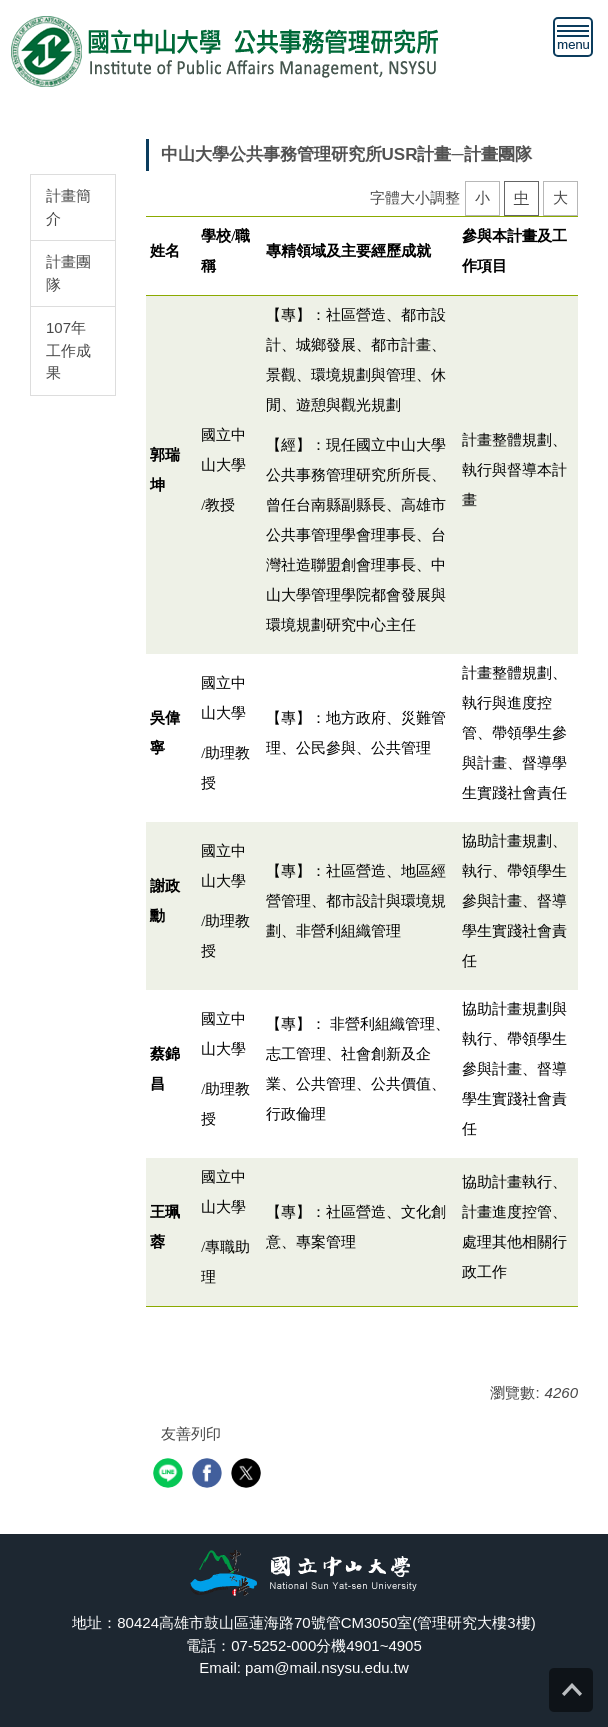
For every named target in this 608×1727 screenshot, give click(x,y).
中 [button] (521, 197)
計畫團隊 (68, 273)
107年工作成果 (68, 350)
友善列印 (191, 1433)
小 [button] (482, 197)
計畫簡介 (68, 207)
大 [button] (560, 197)
